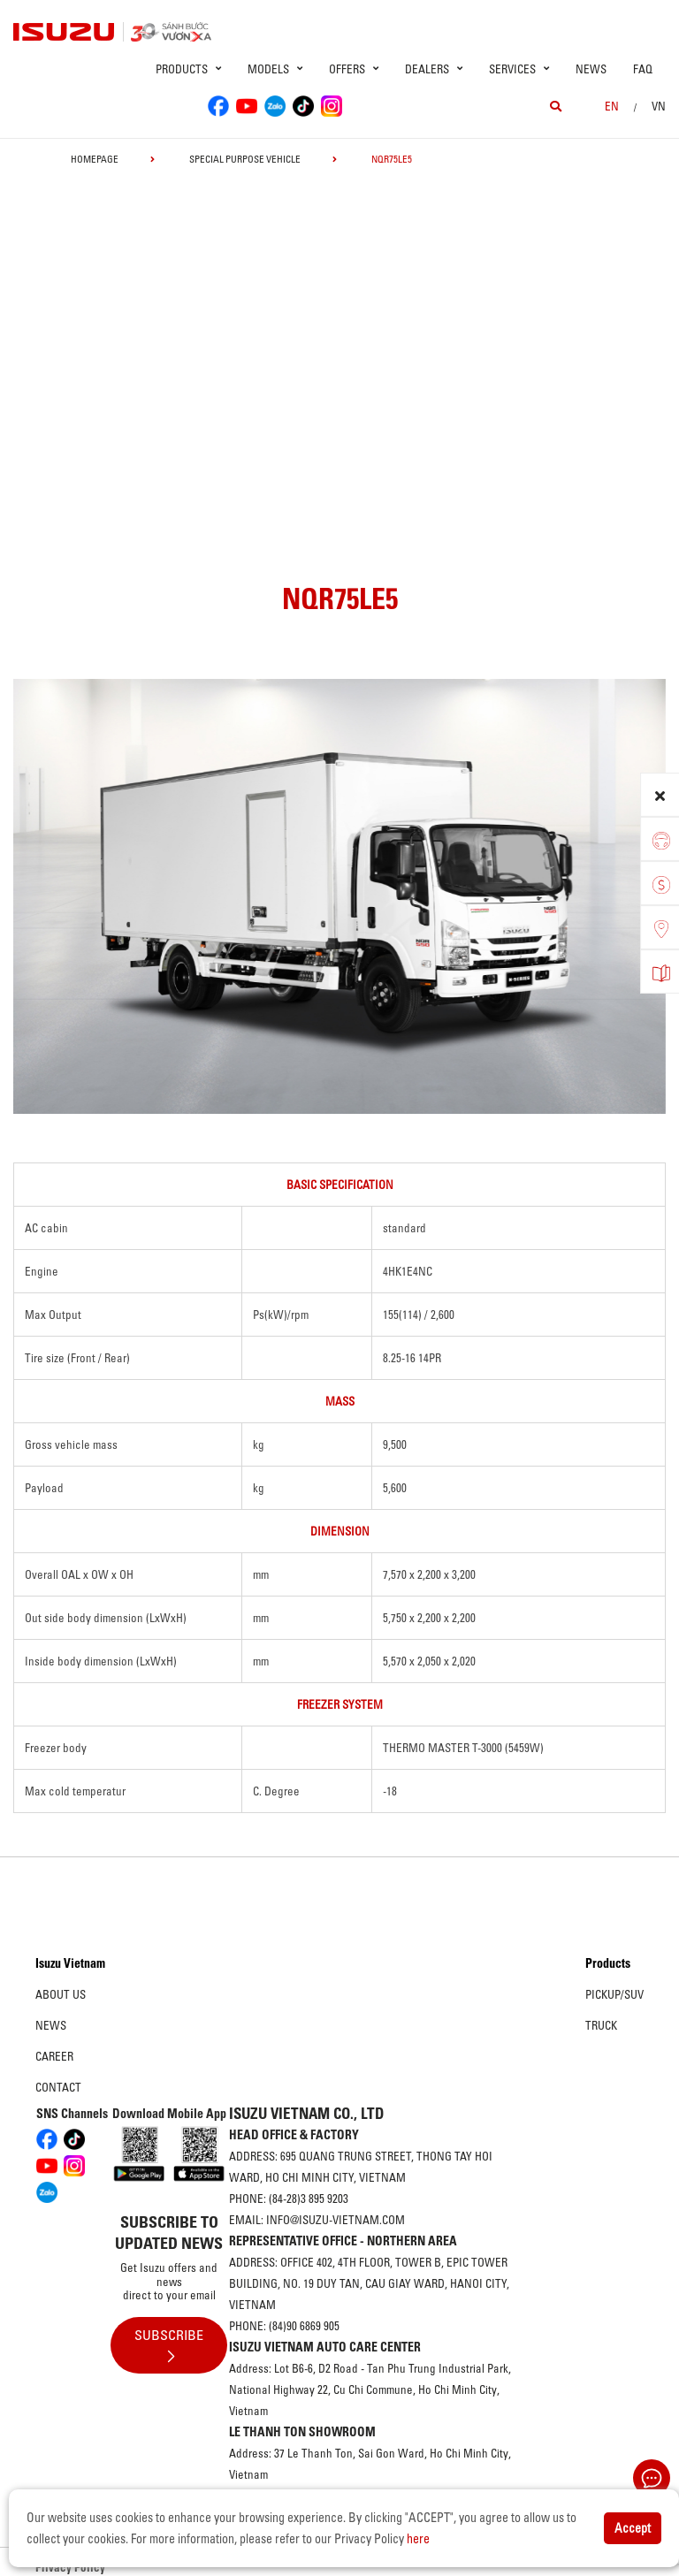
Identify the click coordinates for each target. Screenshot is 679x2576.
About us (60, 1994)
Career (54, 2056)
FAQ (642, 69)
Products (607, 1963)
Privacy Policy (70, 2567)
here (418, 2539)
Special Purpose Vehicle (245, 159)
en (612, 106)
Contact (58, 2087)
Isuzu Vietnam (70, 1963)
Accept (632, 2528)
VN (659, 106)
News (591, 69)
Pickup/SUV (614, 1994)
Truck (601, 2025)
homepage (94, 159)
